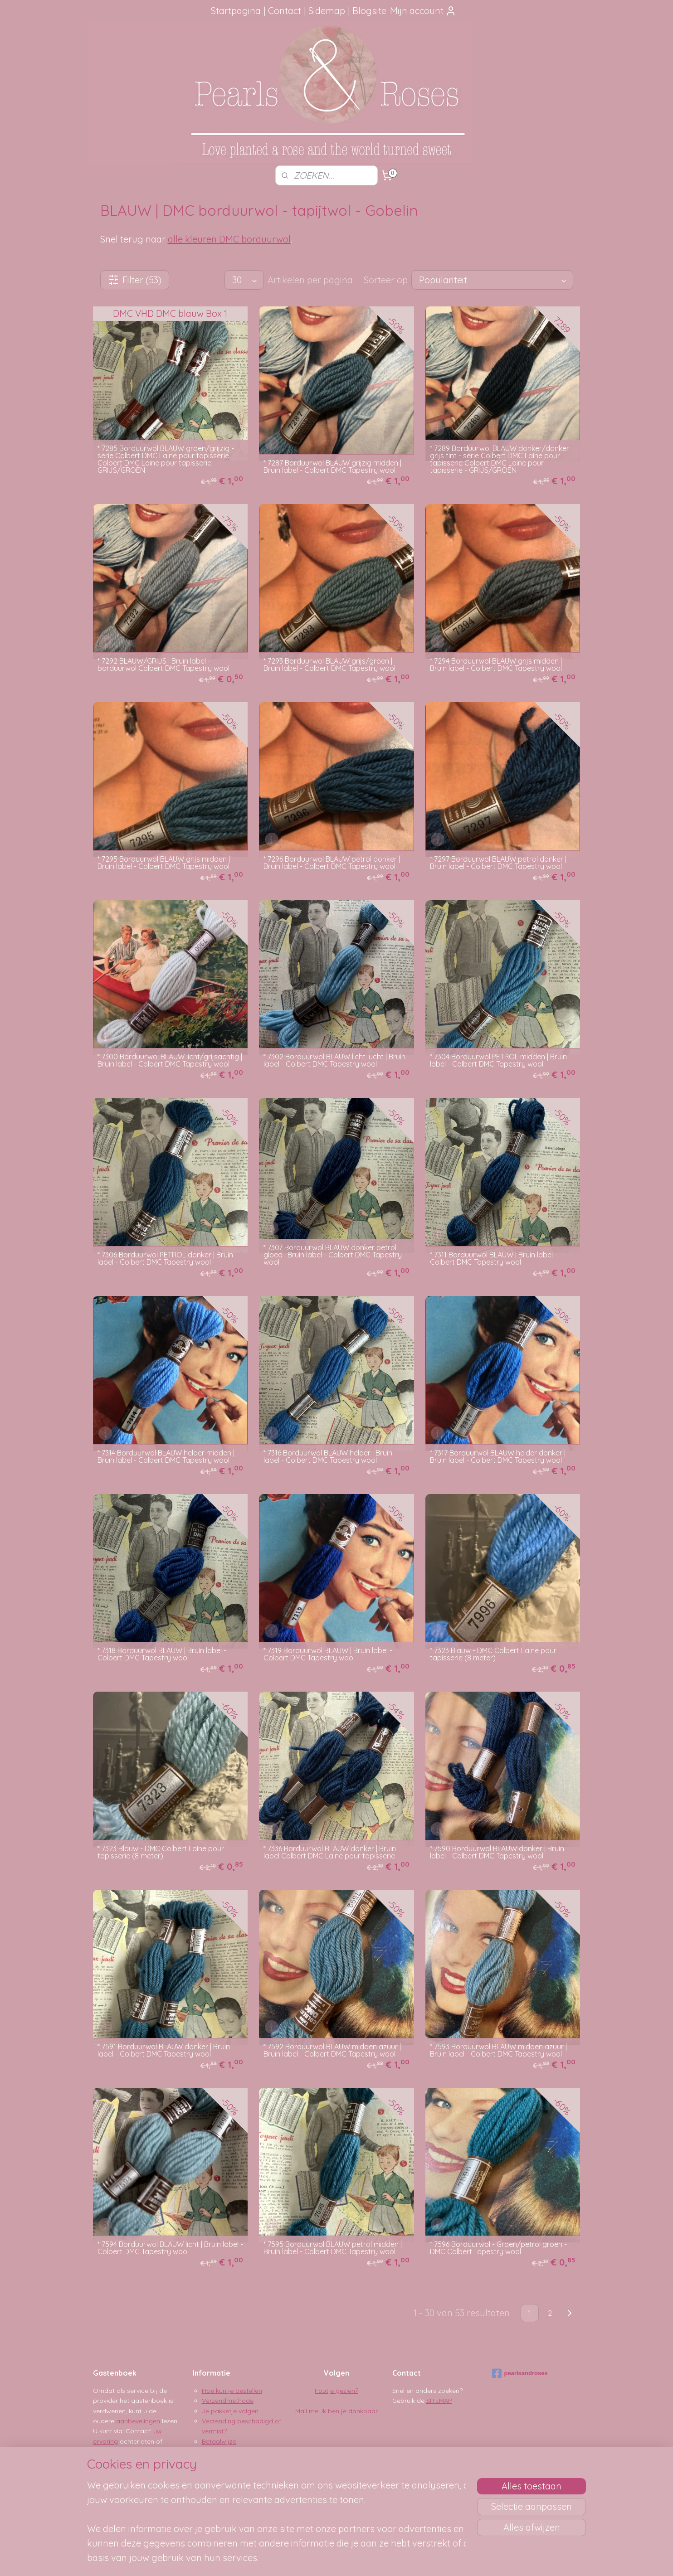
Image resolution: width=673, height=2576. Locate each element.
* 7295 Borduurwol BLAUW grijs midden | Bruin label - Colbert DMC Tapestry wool (164, 862)
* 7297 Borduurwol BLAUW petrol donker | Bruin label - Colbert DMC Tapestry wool (498, 862)
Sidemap (326, 10)
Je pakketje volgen (230, 2411)
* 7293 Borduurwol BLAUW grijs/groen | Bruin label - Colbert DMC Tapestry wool (329, 664)
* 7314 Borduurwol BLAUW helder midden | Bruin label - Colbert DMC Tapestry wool (166, 1456)
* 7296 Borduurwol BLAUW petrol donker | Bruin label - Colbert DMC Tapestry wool (331, 862)
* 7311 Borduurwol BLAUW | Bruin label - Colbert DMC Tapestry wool (493, 1258)
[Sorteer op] (492, 280)
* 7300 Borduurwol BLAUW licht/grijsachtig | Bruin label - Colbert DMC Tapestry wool (170, 1060)
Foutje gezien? (336, 2391)
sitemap (309, 2559)
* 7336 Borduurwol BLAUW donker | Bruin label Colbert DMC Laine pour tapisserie (329, 1852)
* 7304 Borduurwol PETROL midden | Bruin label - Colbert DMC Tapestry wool (498, 1060)
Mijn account (423, 10)
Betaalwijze (219, 2441)
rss (326, 2559)
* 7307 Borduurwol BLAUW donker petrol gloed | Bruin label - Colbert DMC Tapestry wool (332, 1255)
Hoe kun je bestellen (232, 2391)
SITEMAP (439, 2401)
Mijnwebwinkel (433, 2559)
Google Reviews (127, 2451)
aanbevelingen (137, 2421)
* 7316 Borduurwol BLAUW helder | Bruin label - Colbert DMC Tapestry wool (327, 1456)
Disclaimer (217, 2461)
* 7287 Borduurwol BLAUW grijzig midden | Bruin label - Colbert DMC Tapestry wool (332, 466)
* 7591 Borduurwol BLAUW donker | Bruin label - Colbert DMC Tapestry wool (164, 2050)
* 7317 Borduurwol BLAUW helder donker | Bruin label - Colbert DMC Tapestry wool (498, 1456)
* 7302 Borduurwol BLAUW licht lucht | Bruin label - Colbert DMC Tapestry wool (334, 1060)
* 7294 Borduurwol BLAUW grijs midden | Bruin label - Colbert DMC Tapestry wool (496, 664)
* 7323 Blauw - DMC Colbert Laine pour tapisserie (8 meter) (493, 1654)
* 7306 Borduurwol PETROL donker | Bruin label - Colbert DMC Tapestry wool (165, 1258)
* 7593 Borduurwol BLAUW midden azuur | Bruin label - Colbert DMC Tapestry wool (498, 2050)
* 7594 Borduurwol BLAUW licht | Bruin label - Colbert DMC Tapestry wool (170, 2248)
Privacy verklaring (228, 2451)
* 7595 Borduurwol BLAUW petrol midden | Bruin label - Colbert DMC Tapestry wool (332, 2248)
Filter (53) (134, 280)
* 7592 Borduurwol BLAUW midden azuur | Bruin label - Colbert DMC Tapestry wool (332, 2050)
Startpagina (236, 10)
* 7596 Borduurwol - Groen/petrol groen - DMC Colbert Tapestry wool (498, 2248)
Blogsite (369, 10)
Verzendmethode (228, 2401)
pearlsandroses (520, 2373)
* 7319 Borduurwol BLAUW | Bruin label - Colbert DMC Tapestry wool (327, 1654)
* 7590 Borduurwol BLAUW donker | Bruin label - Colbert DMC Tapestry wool (497, 1852)
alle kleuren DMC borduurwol (229, 239)
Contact (284, 10)
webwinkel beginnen (358, 2559)
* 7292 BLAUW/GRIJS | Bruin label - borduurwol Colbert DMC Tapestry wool (163, 664)
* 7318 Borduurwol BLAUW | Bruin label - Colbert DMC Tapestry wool (162, 1654)
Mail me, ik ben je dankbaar (336, 2411)
